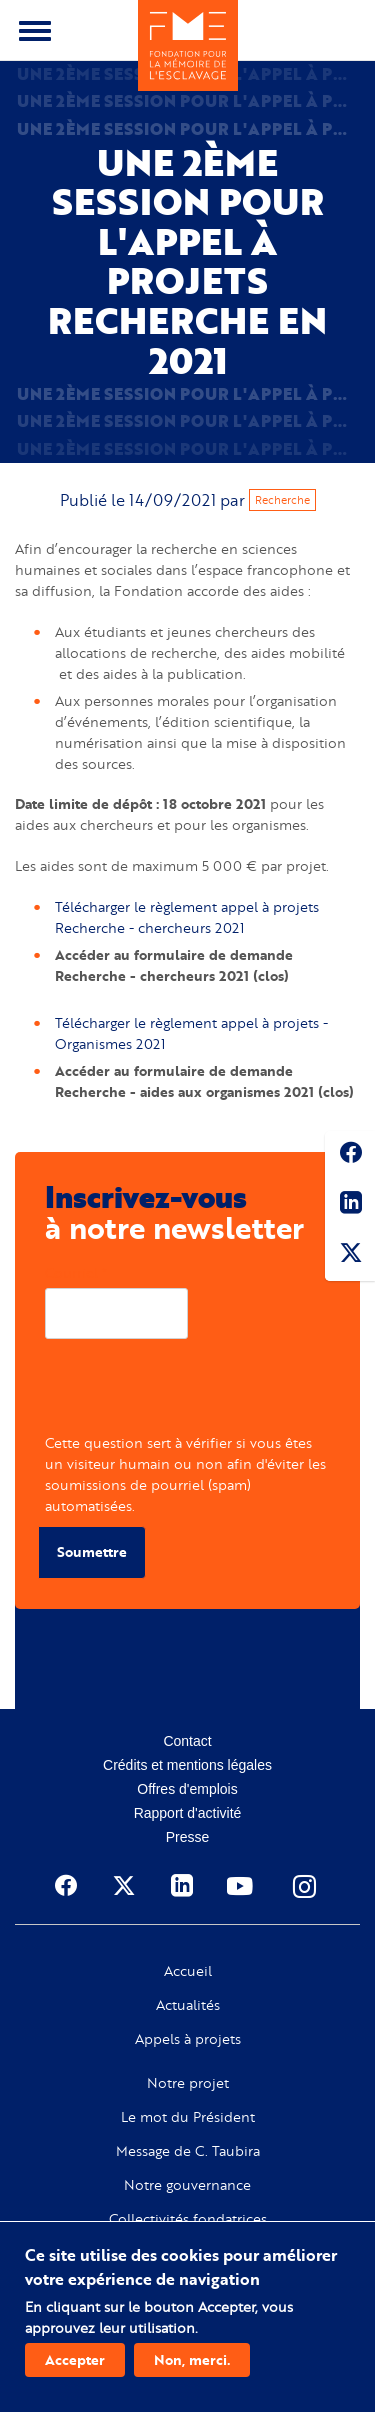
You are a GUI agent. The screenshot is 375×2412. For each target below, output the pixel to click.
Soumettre (92, 1551)
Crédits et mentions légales (187, 1765)
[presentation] (197, 1393)
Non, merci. (192, 2359)
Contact (187, 1741)
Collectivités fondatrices (188, 2219)
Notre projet (188, 2083)
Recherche (282, 500)
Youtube (242, 1886)
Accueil (188, 1971)
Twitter (350, 1256)
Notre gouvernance (187, 2185)
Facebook (350, 1156)
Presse (188, 1837)
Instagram (306, 1886)
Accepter (75, 2359)
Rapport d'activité (188, 1813)
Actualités (188, 2005)
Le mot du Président (188, 2117)
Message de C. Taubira (188, 2151)
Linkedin (350, 1206)
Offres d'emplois (187, 1789)
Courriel (71, 1272)
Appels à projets (188, 2039)
